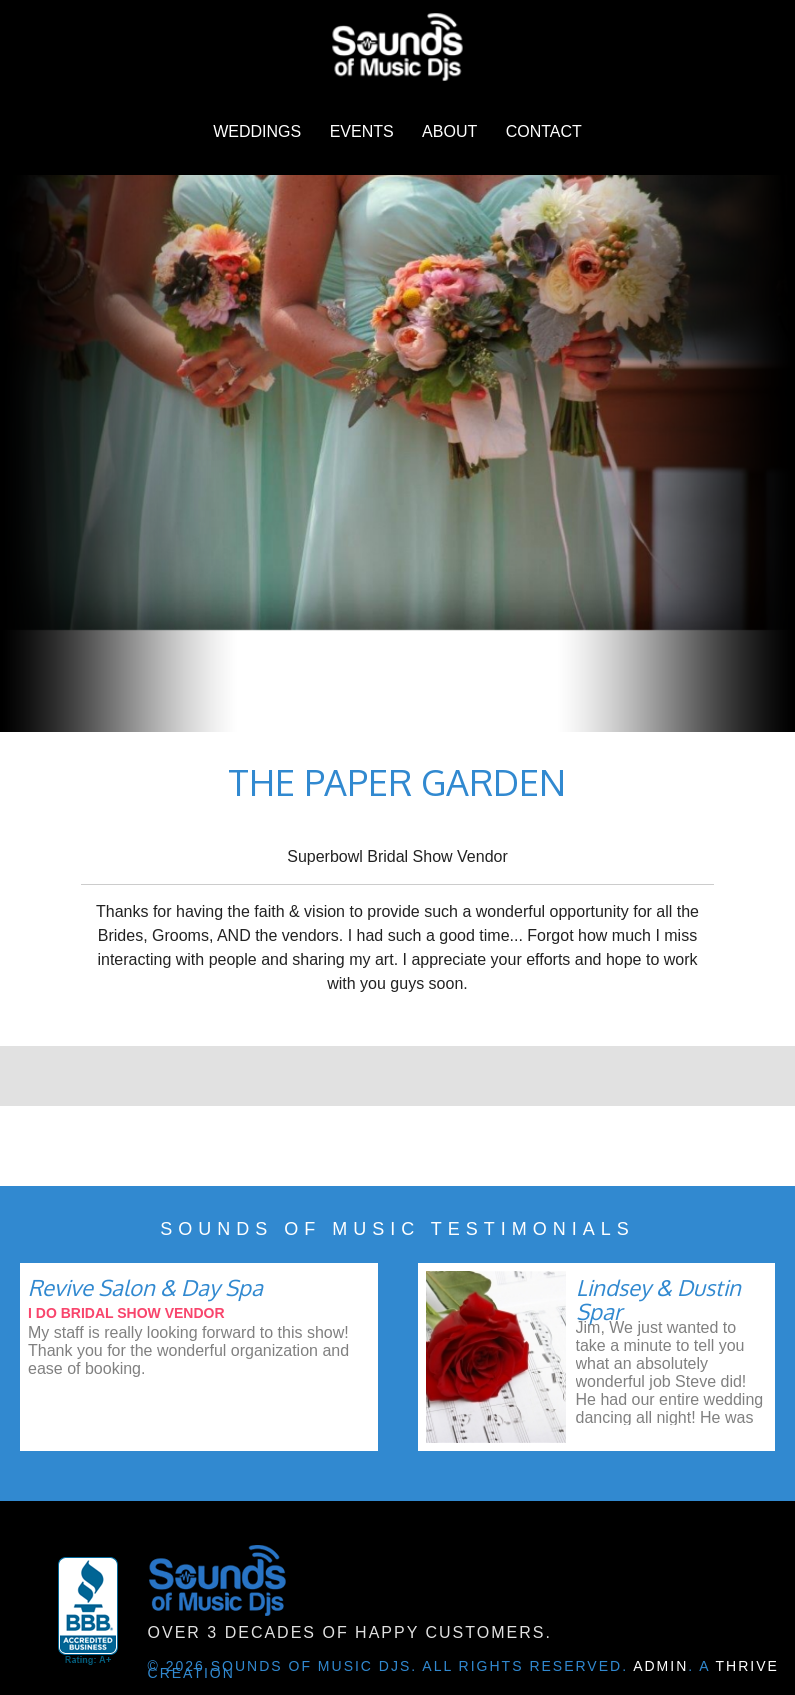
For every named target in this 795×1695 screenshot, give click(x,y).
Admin (660, 1666)
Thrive (747, 1666)
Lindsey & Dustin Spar (658, 1299)
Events (362, 131)
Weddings (257, 131)
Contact (544, 131)
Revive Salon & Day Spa (145, 1287)
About (449, 131)
